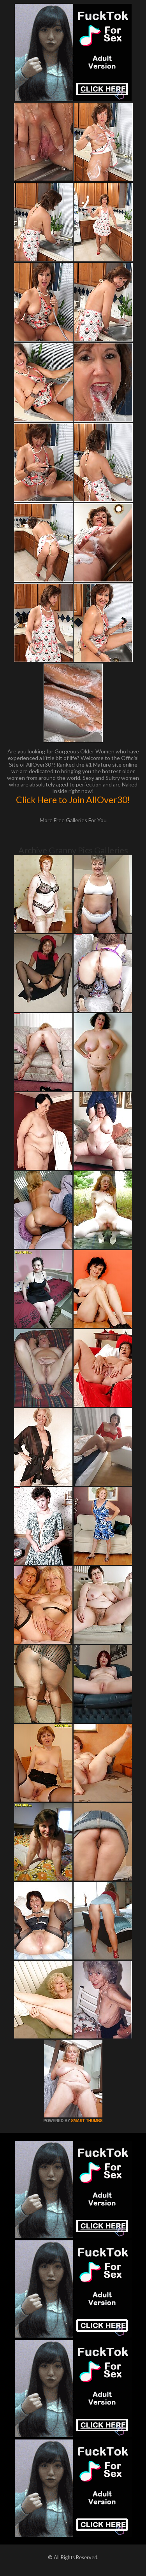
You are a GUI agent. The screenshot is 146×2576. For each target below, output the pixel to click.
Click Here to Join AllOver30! (73, 799)
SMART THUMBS (86, 2121)
